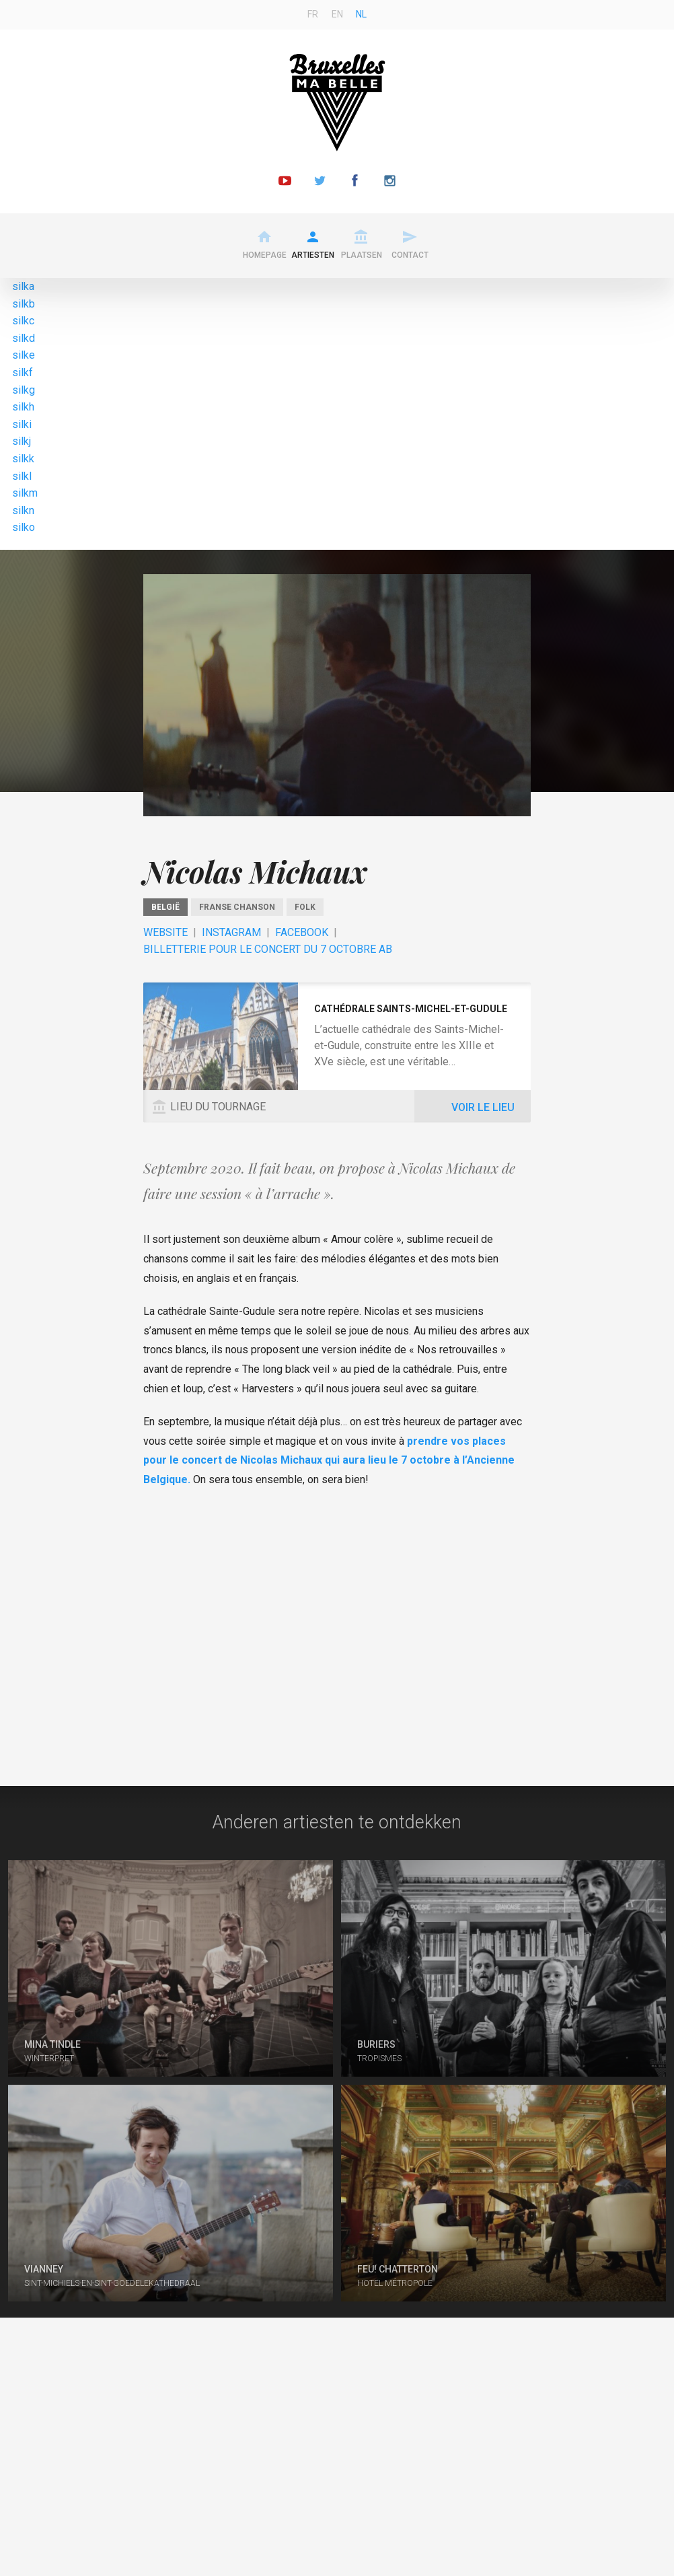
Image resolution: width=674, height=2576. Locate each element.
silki (22, 424)
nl (361, 14)
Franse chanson (237, 907)
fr (312, 14)
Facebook (301, 932)
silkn (23, 510)
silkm (25, 493)
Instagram (231, 932)
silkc (23, 320)
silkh (23, 406)
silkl (22, 476)
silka (23, 286)
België (165, 907)
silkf (22, 372)
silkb (23, 303)
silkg (23, 390)
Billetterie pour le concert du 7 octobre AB (267, 949)
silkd (23, 338)
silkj (21, 441)
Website (165, 932)
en (337, 14)
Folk (305, 907)
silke (23, 355)
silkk (23, 458)
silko (23, 527)
